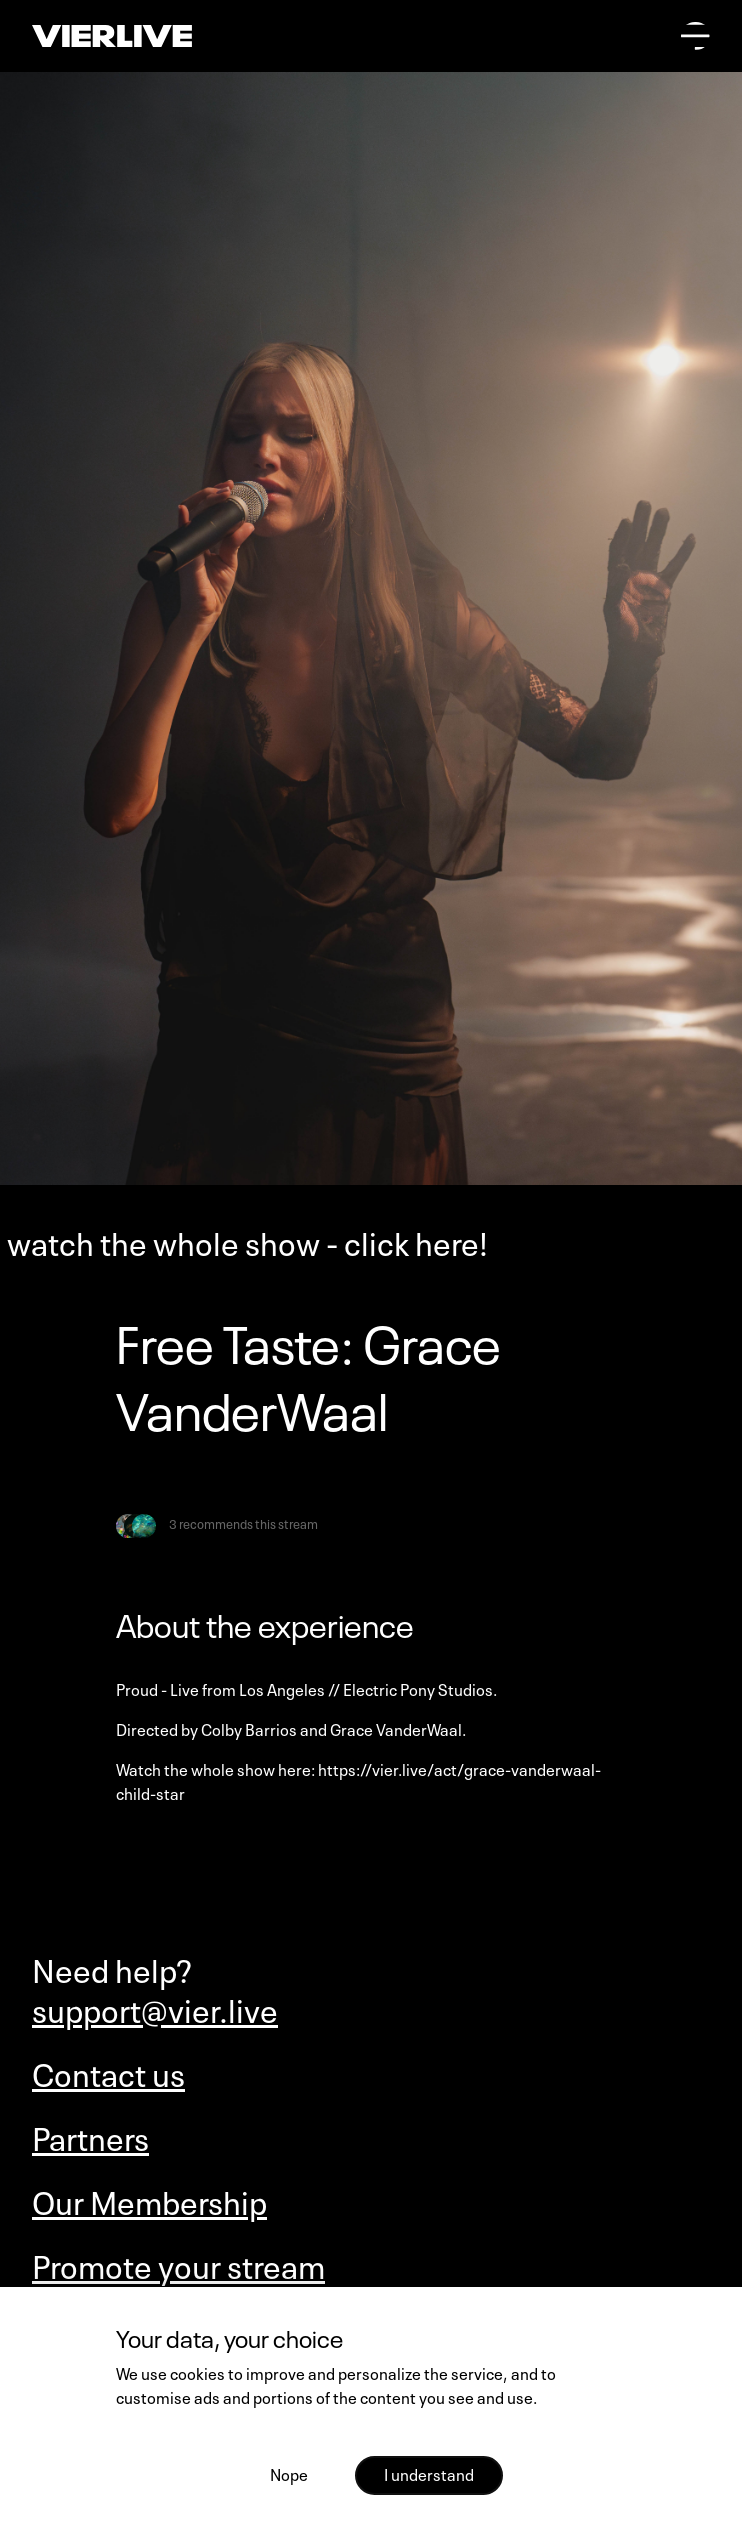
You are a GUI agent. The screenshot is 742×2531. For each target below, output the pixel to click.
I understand (429, 2473)
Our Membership (149, 2200)
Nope (289, 2473)
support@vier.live (155, 2008)
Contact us (108, 2072)
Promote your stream (178, 2264)
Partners (90, 2136)
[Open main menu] (695, 36)
